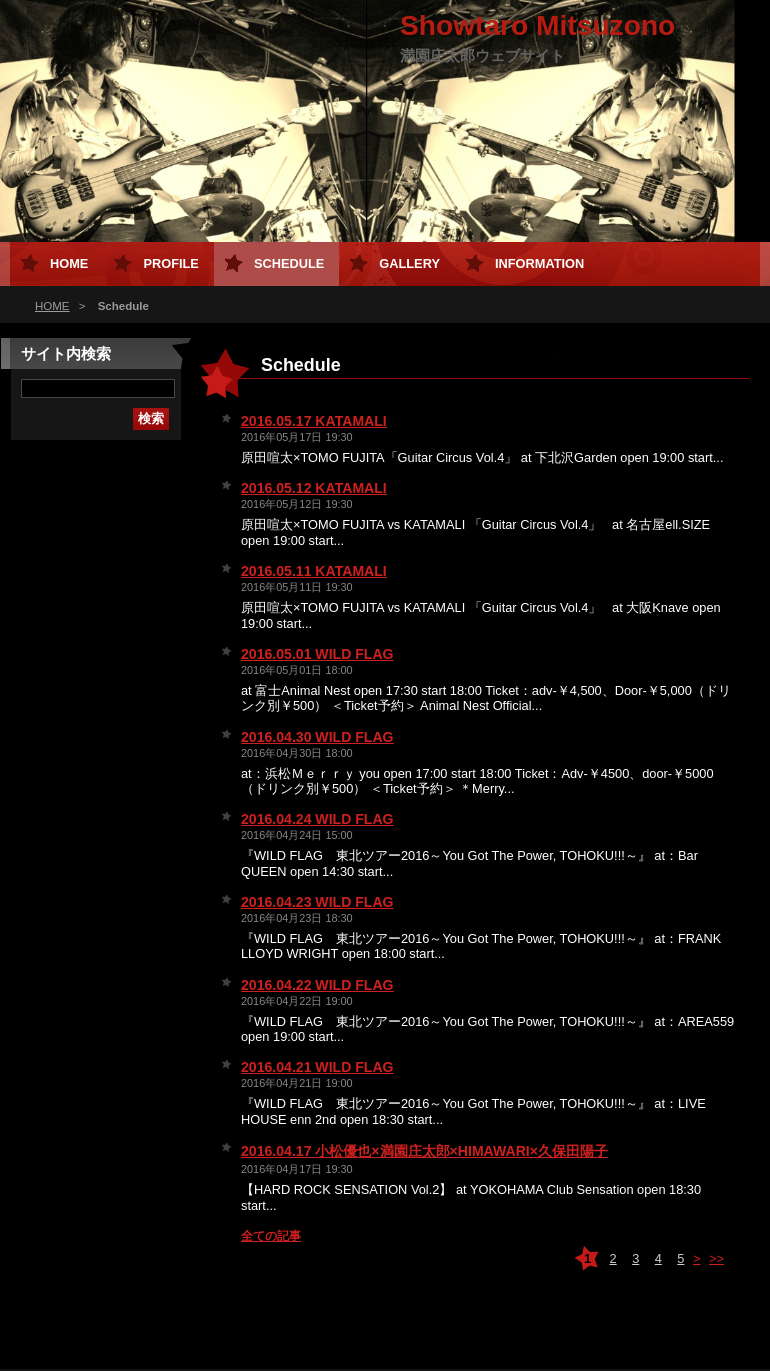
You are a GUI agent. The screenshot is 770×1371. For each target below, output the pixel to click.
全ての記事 (271, 1236)
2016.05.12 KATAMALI (314, 488)
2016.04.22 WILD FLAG (317, 985)
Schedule (289, 263)
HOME (52, 306)
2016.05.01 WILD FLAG (317, 654)
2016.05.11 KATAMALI (314, 571)
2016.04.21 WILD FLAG (317, 1067)
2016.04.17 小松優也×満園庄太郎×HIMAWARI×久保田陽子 (424, 1151)
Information (539, 263)
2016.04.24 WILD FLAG (317, 819)
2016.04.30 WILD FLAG (317, 737)
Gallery (409, 263)
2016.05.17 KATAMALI (314, 421)
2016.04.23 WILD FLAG (317, 902)
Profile (170, 263)
